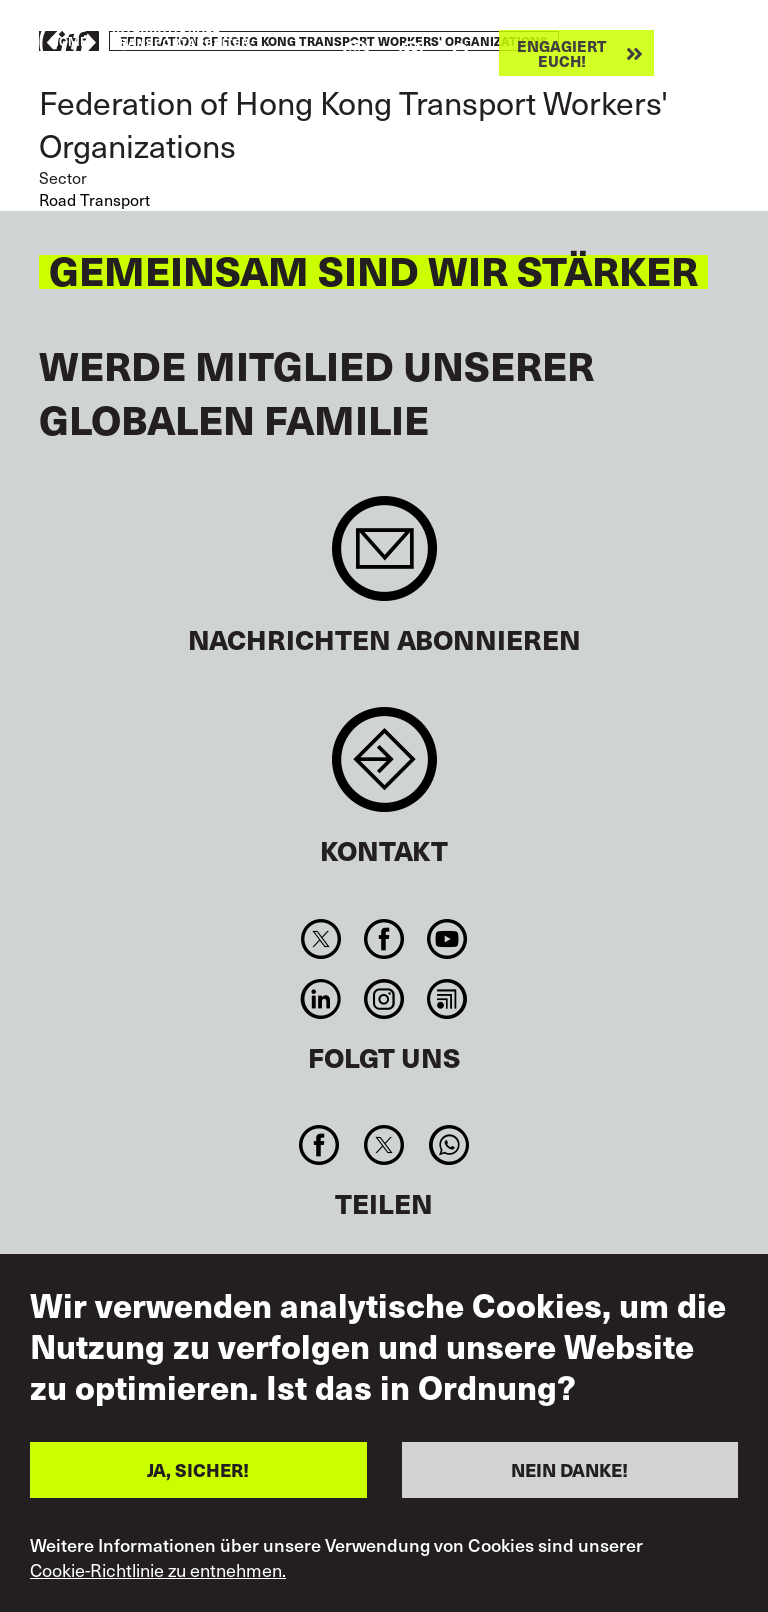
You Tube (447, 939)
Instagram (383, 999)
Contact (384, 769)
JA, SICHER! (198, 1469)
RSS (447, 999)
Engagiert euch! (561, 53)
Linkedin (320, 999)
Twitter (320, 939)
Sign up (384, 558)
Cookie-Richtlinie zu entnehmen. (158, 1570)
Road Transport (94, 199)
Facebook (383, 939)
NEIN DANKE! (569, 1469)
